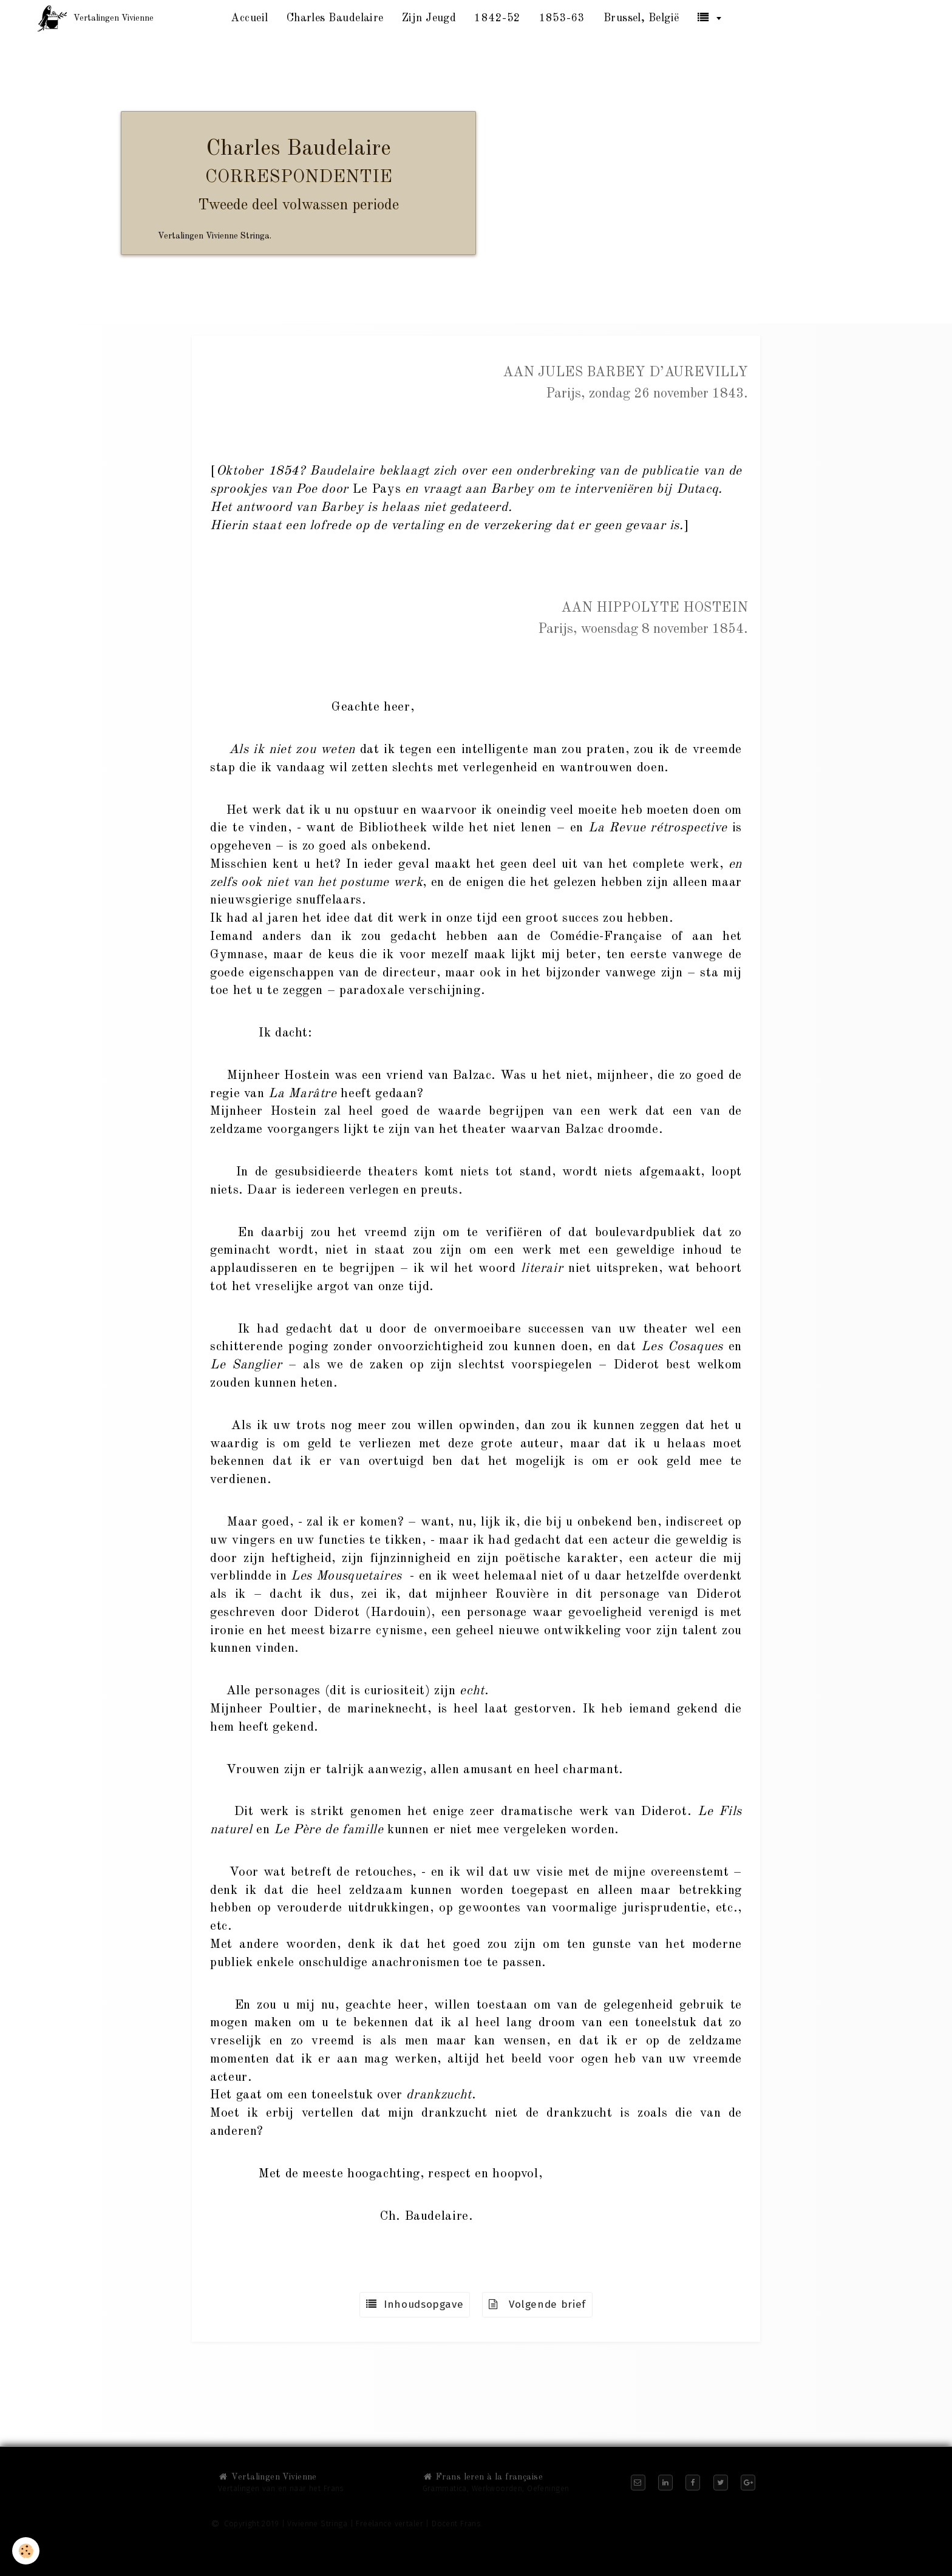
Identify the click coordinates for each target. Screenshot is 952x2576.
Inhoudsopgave (414, 2304)
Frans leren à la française (483, 2477)
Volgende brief (537, 2304)
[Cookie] (25, 2550)
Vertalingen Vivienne (267, 2477)
